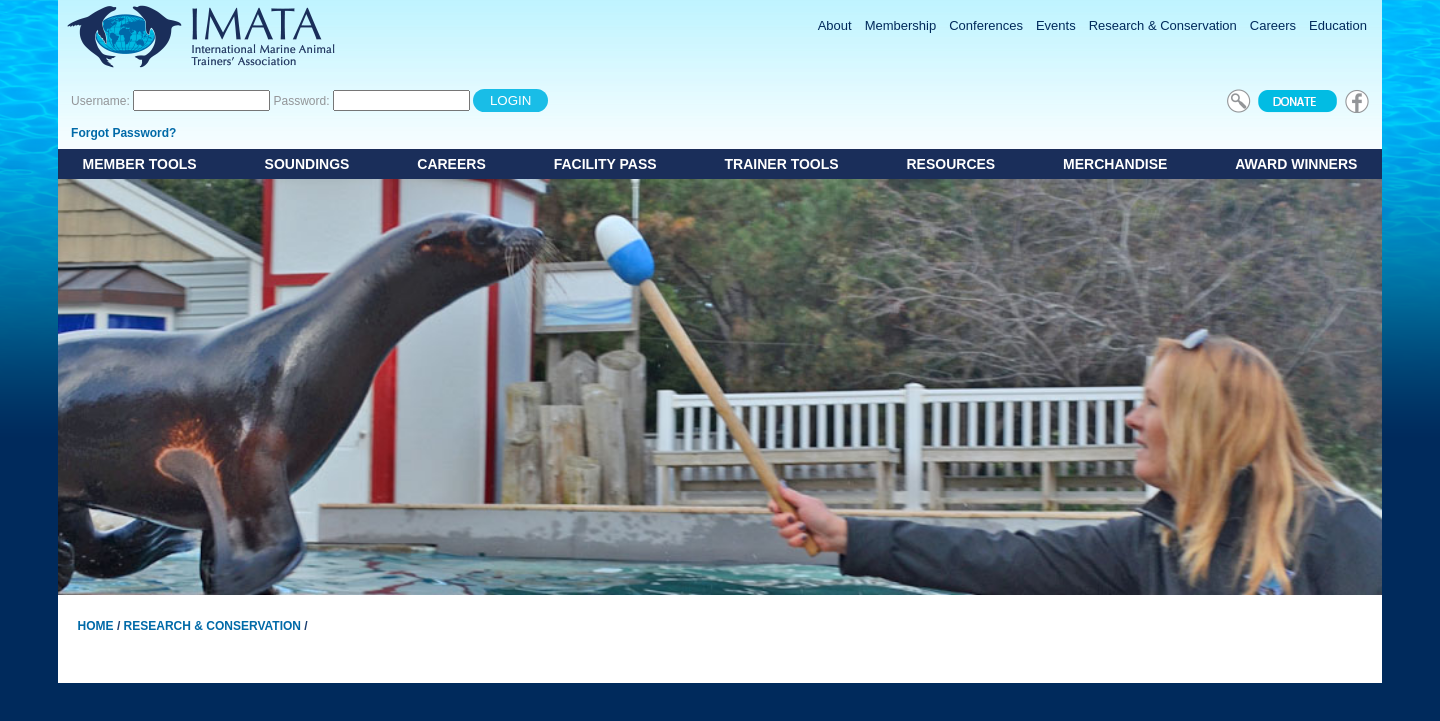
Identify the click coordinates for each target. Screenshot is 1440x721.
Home (96, 626)
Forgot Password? (123, 133)
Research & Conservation (212, 626)
